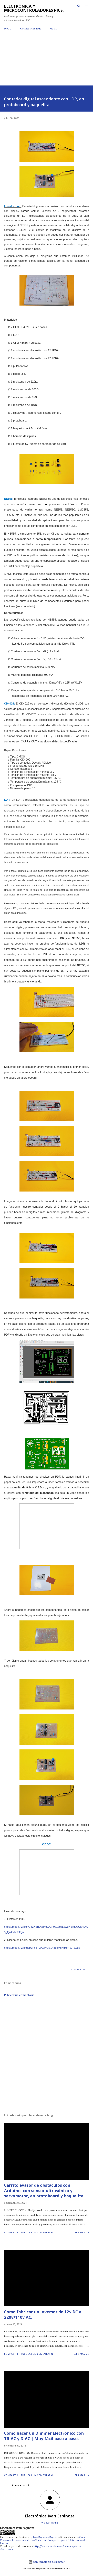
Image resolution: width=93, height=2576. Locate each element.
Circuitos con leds (30, 28)
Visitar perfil (49, 2522)
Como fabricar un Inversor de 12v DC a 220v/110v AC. (42, 2314)
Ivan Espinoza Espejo (45, 2537)
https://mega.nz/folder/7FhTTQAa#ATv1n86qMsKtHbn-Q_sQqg (42, 1947)
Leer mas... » (81, 2232)
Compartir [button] (78, 1969)
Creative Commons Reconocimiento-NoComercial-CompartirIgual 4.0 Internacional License (44, 2540)
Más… (53, 28)
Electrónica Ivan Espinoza (50, 2516)
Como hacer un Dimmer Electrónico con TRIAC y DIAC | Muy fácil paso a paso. (44, 2435)
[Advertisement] (46, 61)
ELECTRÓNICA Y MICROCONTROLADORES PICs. (34, 8)
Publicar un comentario (19, 1995)
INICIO (7, 28)
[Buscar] (79, 6)
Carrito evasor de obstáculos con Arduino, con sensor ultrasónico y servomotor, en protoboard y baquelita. (44, 2190)
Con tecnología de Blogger (46, 2561)
